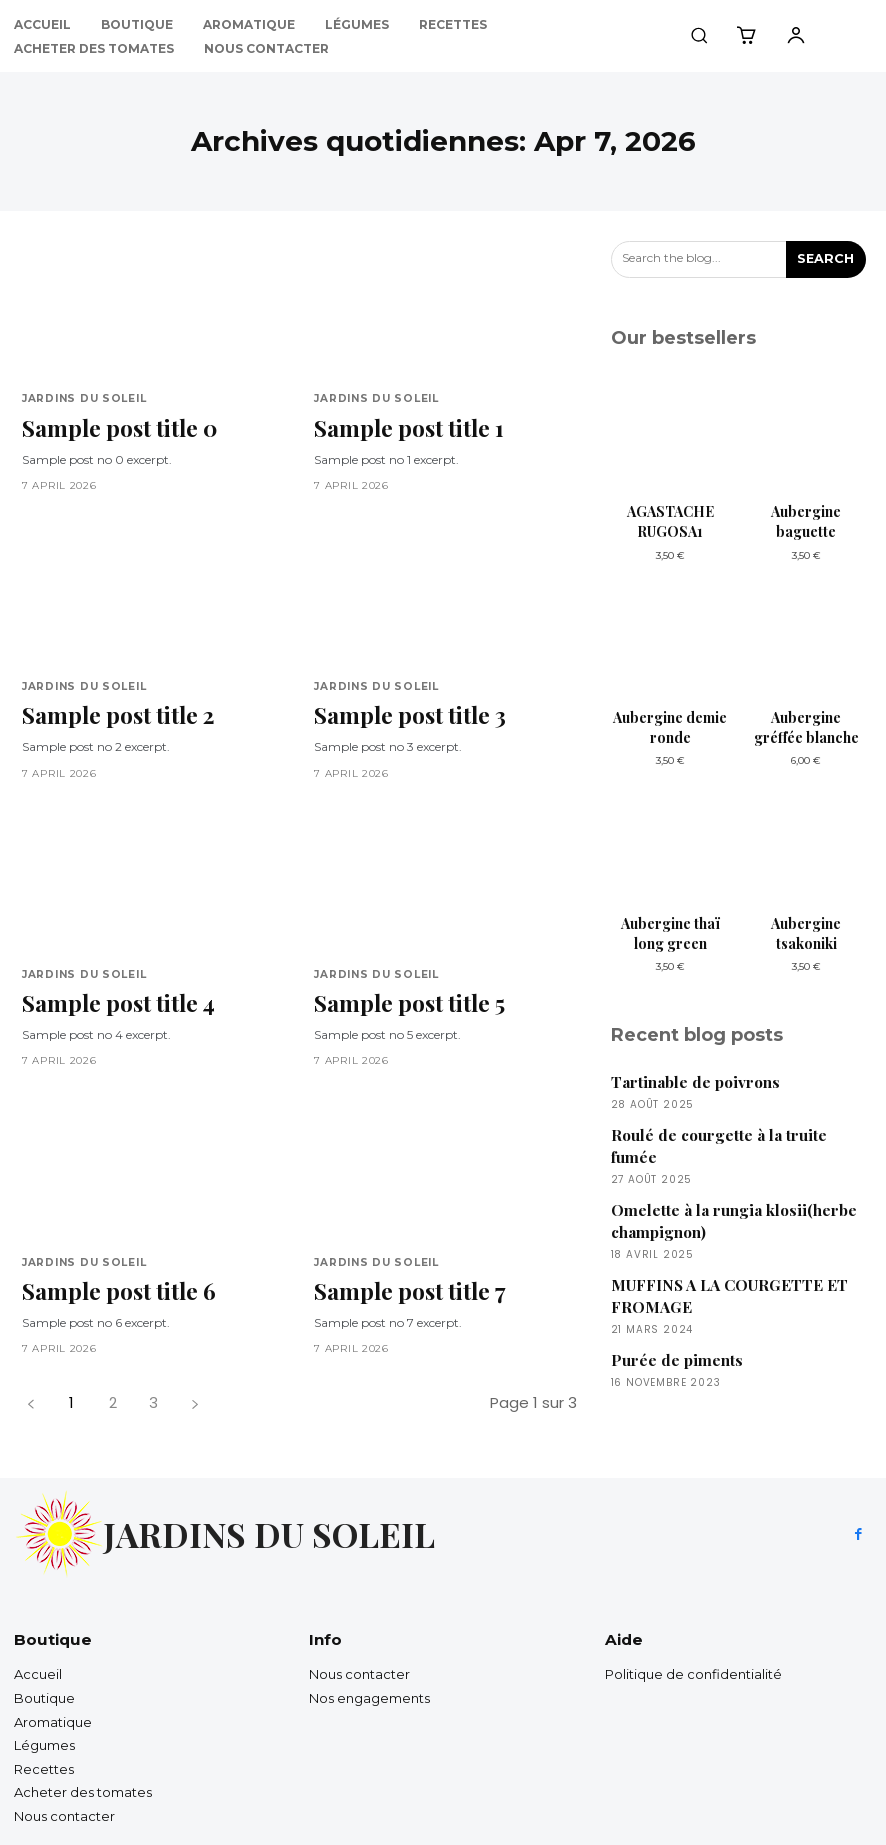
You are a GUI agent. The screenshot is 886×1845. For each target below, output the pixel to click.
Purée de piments (676, 1352)
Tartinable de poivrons (694, 1081)
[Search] (826, 259)
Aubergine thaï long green (670, 933)
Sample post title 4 (113, 991)
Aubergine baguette (806, 521)
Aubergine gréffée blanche (806, 727)
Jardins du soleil (82, 399)
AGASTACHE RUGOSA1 (670, 521)
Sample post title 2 (113, 708)
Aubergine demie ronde (670, 727)
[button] (699, 35)
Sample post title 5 (405, 991)
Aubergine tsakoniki (806, 933)
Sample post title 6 (114, 1275)
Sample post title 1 (404, 424)
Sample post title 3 (405, 708)
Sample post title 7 (405, 1275)
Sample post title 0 (115, 424)
